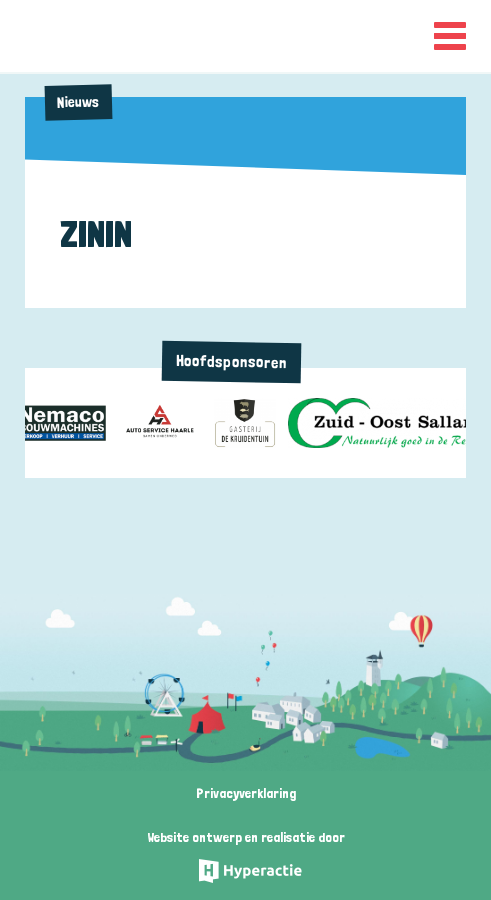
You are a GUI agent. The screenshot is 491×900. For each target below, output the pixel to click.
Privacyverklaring (246, 793)
